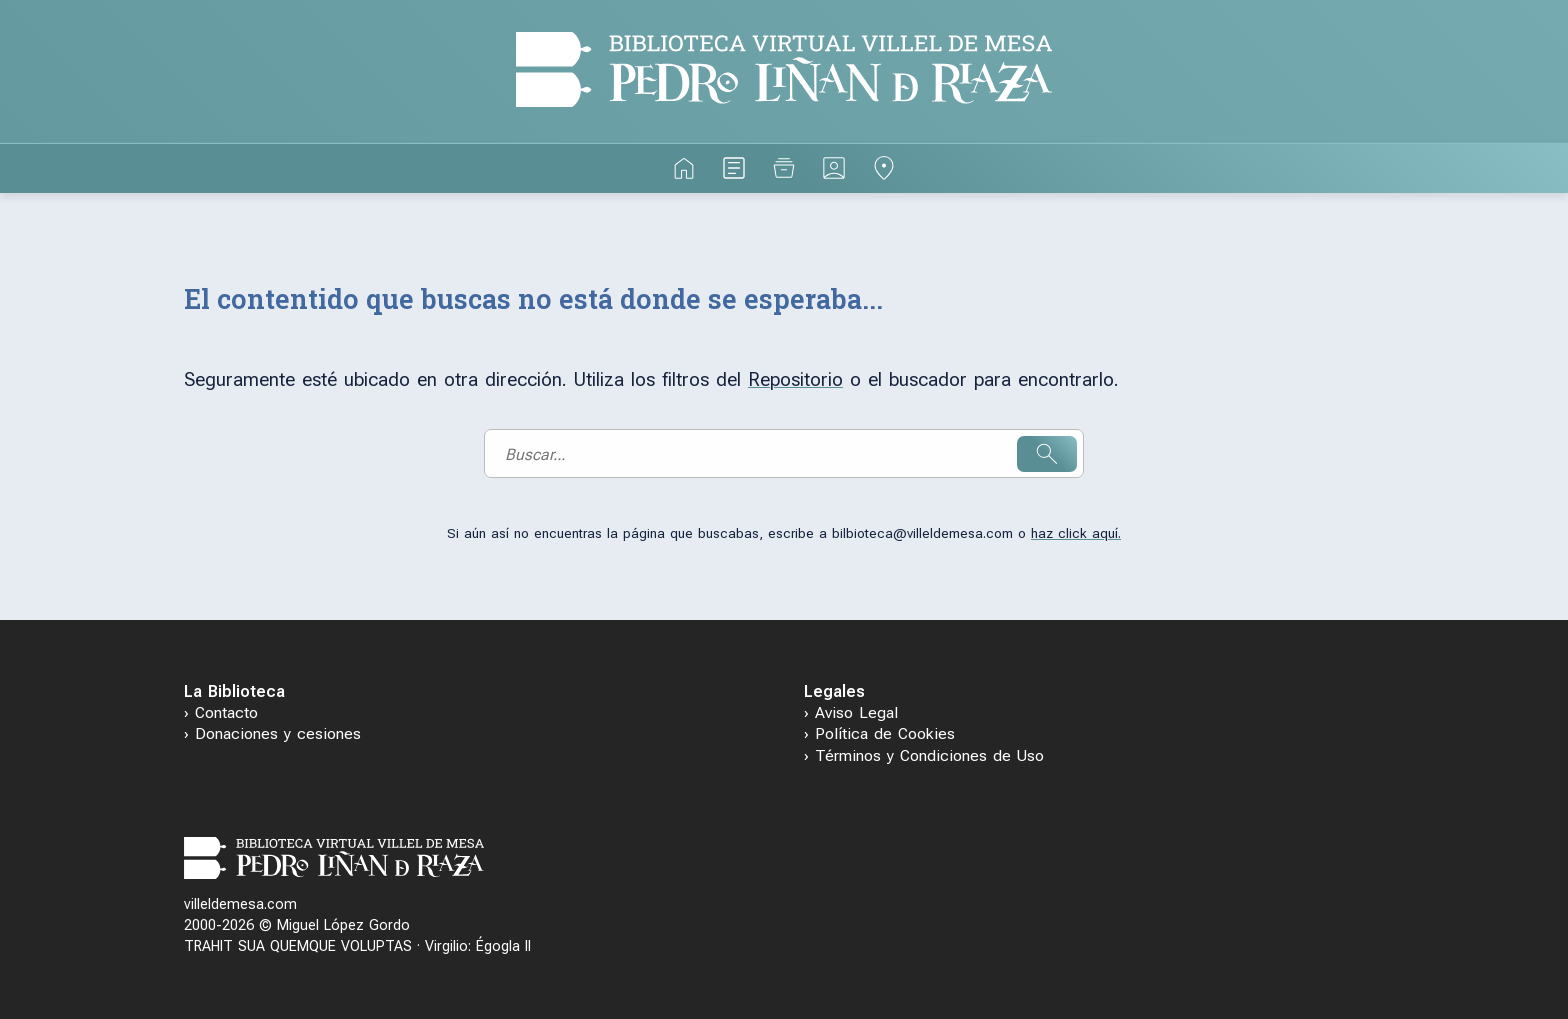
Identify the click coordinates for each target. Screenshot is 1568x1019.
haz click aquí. (1076, 533)
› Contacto (221, 712)
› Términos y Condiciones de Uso (924, 755)
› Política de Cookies (879, 733)
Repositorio (795, 379)
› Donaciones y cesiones (272, 733)
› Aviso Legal (851, 712)
